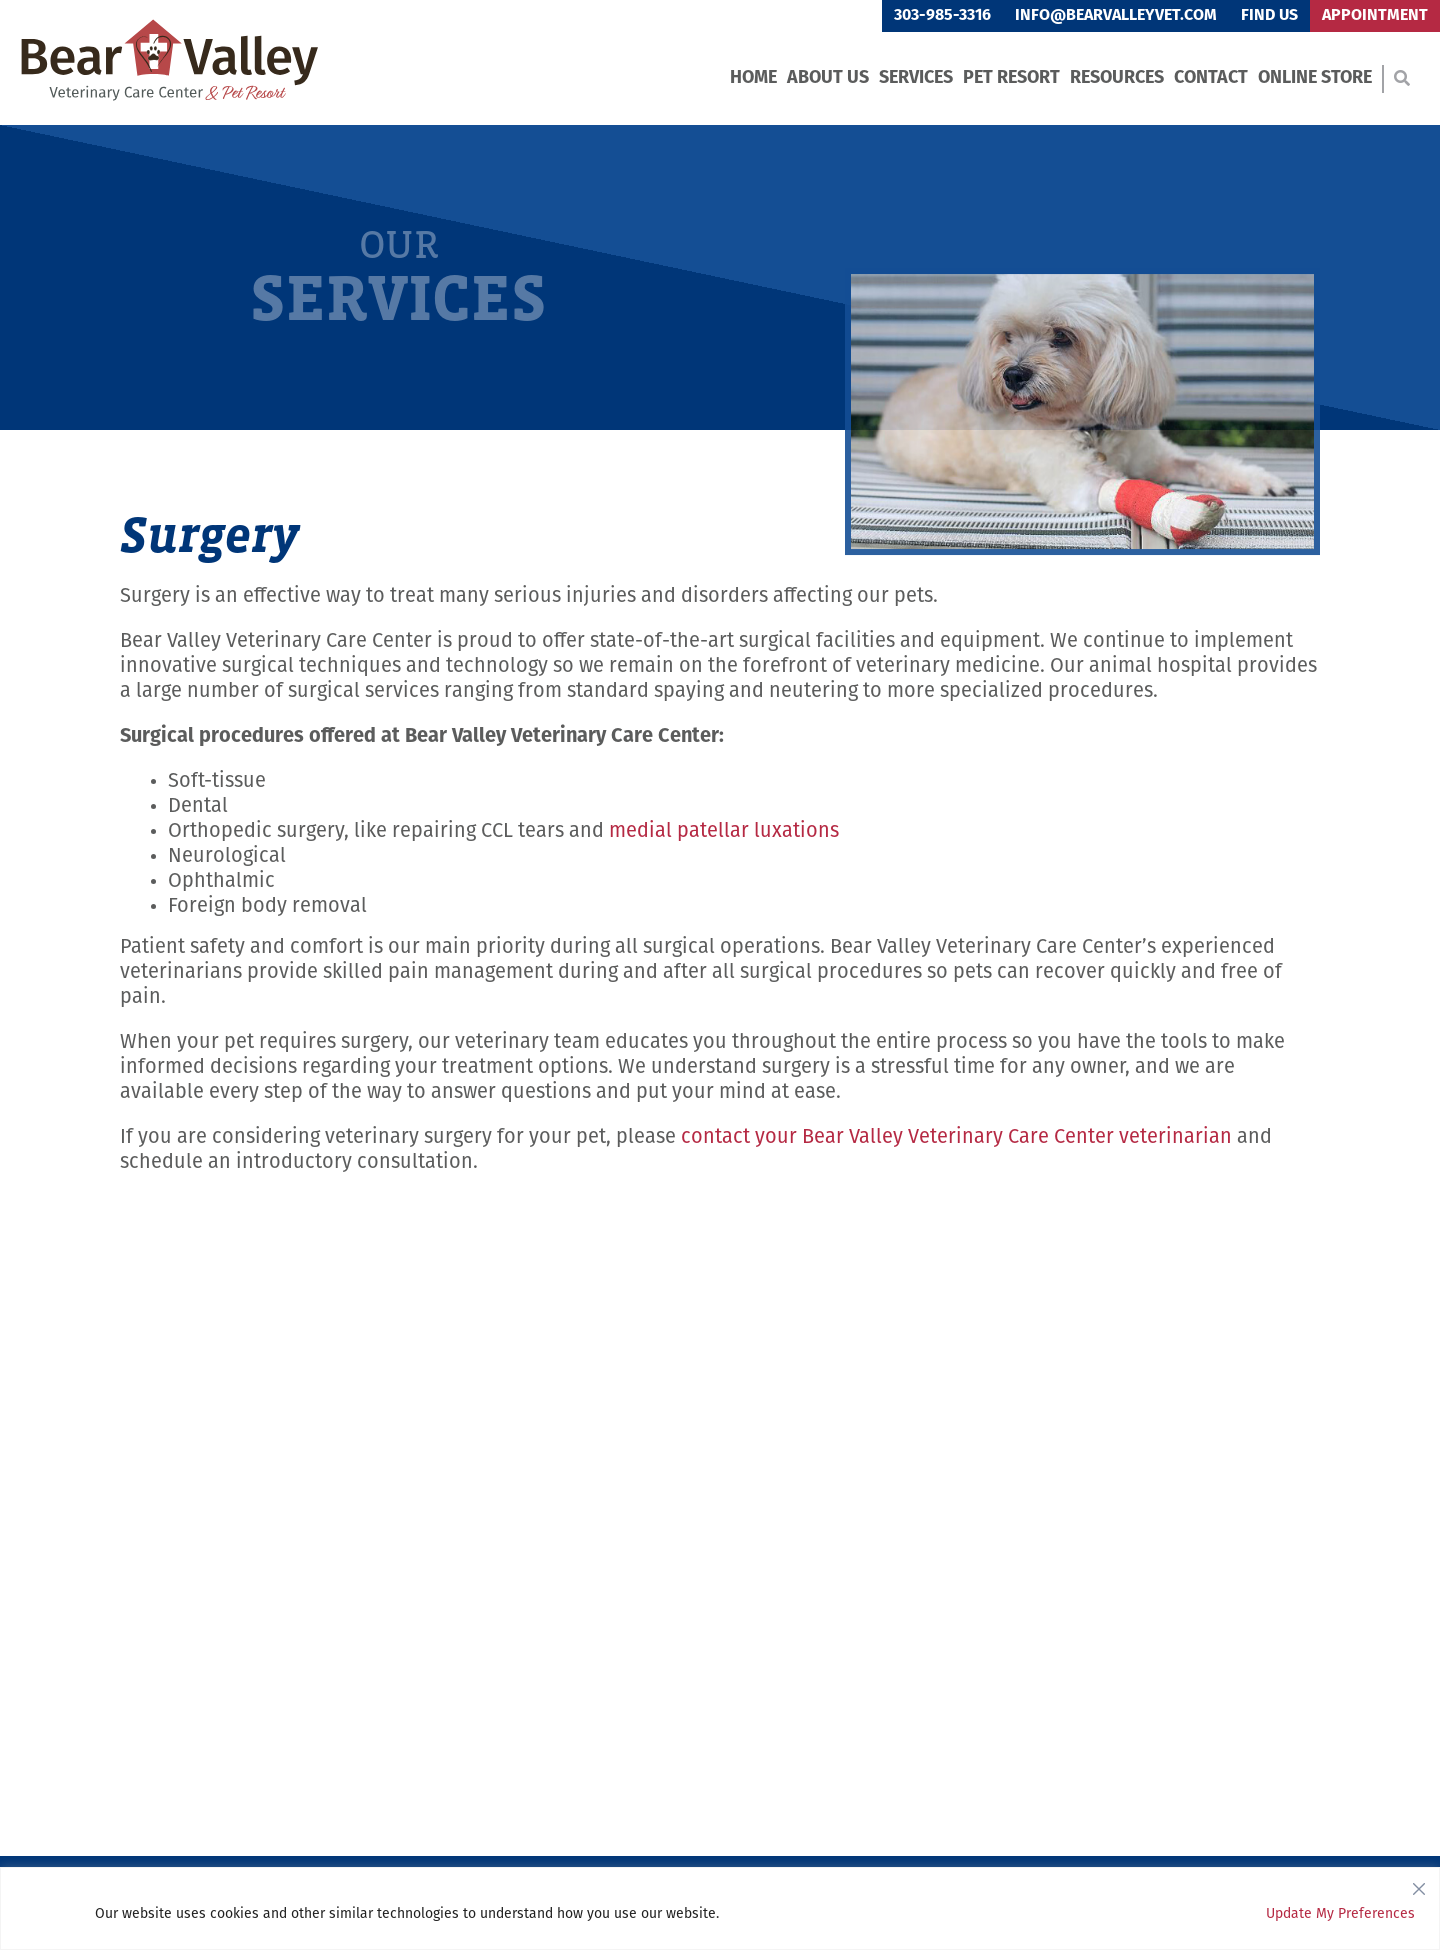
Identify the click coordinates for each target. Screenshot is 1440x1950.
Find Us (1269, 16)
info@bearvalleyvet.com (1116, 16)
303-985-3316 (942, 16)
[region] (720, 1908)
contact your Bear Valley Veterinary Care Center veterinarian (956, 1138)
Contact (1211, 78)
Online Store (1315, 78)
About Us (828, 78)
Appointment (1375, 16)
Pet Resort (1011, 78)
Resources (1117, 78)
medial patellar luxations (724, 832)
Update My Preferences (1340, 1914)
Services (916, 78)
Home (753, 78)
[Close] (1419, 1884)
